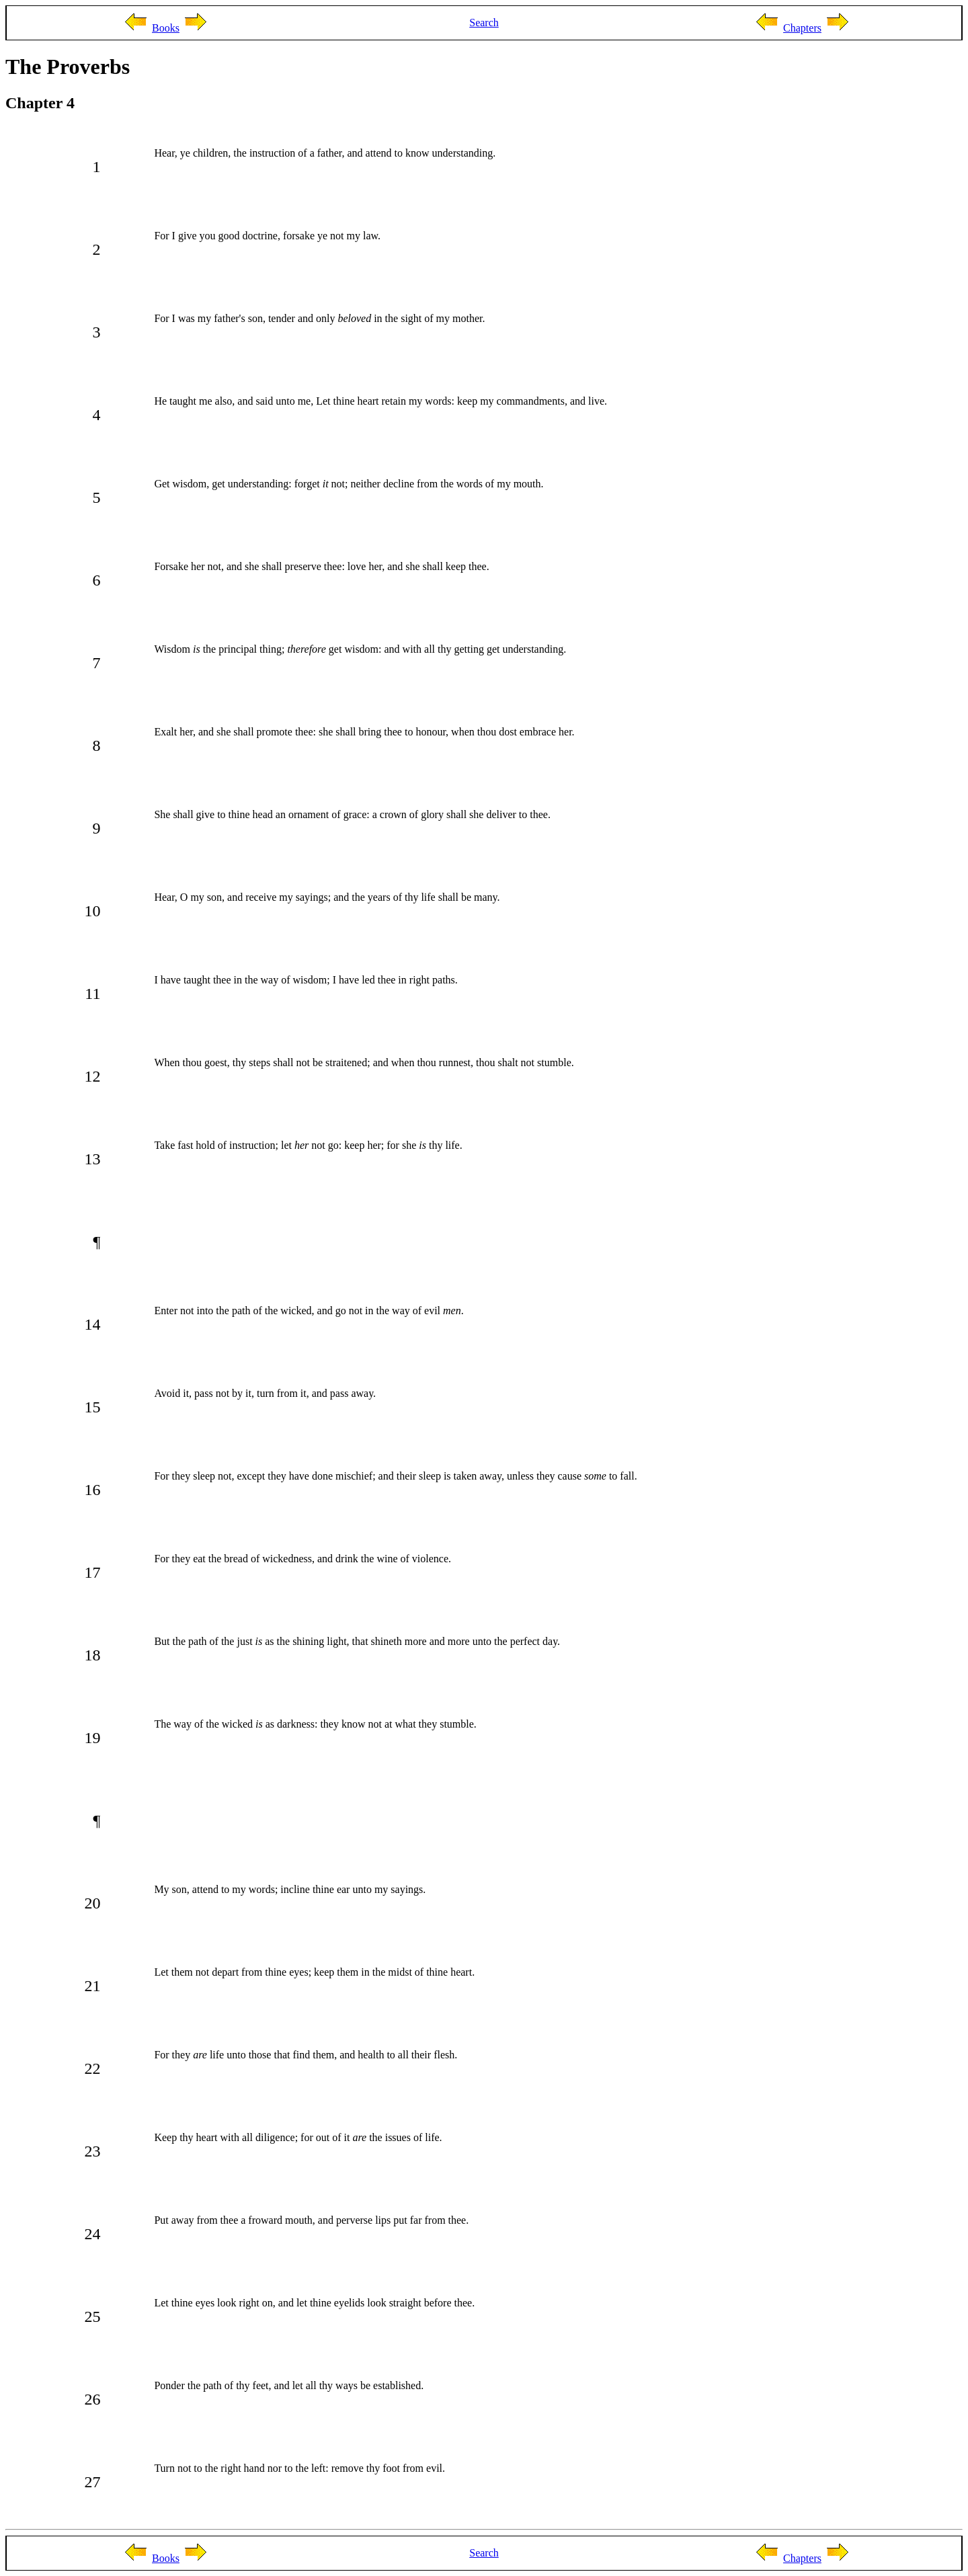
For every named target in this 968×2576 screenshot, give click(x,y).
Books (165, 28)
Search (484, 22)
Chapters (802, 28)
